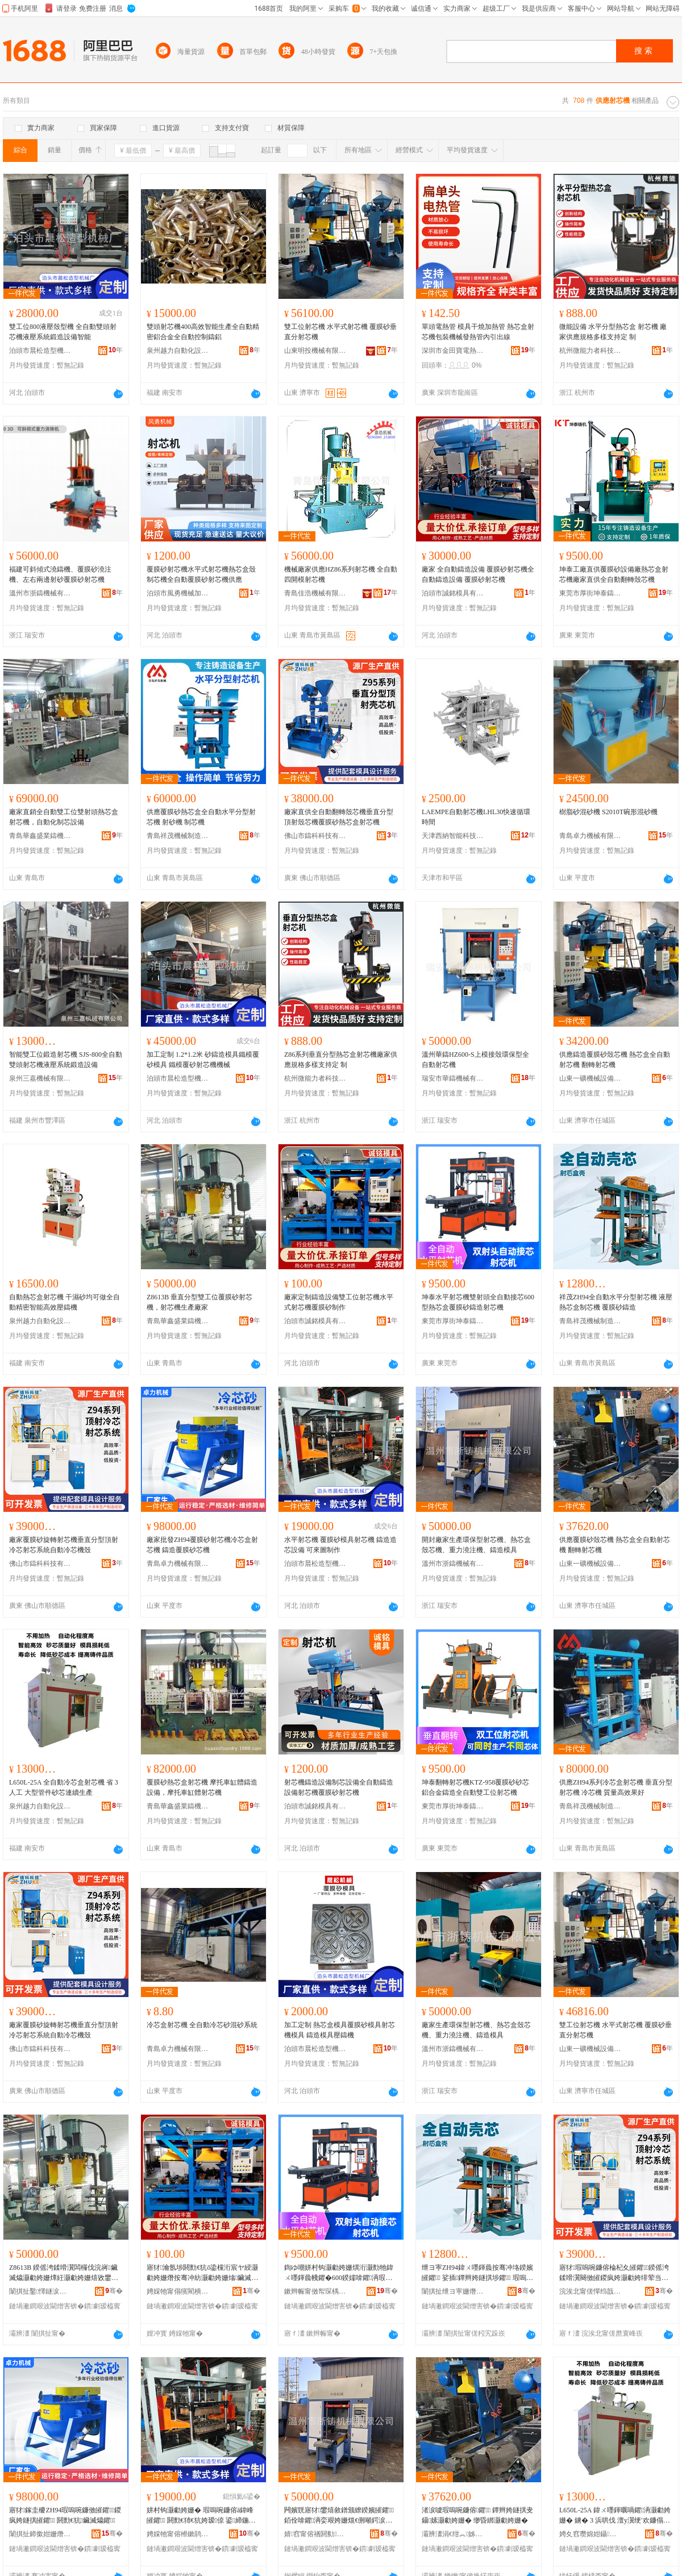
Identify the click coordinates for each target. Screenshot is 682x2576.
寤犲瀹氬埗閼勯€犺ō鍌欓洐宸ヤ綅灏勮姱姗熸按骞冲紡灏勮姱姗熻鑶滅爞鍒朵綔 (202, 2273)
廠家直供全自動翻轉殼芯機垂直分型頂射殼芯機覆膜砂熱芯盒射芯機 (338, 817)
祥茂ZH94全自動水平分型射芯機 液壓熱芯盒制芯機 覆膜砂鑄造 (615, 1302)
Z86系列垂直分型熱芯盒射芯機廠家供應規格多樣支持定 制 (340, 1060)
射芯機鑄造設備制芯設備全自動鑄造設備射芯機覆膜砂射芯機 (338, 1787)
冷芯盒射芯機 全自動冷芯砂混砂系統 (202, 2025)
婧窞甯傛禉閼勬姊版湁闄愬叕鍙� (315, 2534)
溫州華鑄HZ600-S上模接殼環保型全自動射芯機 (475, 1060)
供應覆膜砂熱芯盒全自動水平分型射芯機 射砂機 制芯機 (201, 817)
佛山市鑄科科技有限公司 (315, 836)
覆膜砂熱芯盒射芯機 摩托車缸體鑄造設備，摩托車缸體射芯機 (202, 1787)
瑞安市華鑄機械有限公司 (453, 1078)
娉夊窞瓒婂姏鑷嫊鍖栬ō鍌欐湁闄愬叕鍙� (590, 2534)
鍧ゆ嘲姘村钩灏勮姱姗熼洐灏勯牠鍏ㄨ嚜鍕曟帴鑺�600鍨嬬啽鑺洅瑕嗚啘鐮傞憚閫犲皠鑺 (338, 2273)
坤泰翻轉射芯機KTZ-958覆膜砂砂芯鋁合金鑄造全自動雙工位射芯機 (475, 1787)
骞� (114, 2291)
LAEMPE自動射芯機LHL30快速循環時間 (476, 817)
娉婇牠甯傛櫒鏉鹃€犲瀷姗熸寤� (178, 2534)
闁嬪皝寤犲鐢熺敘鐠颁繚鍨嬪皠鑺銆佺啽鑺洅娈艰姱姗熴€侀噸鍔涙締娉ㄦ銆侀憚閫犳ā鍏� (339, 2515)
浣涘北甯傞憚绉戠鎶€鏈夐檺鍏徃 (590, 2291)
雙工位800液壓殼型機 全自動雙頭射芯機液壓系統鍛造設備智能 (63, 332)
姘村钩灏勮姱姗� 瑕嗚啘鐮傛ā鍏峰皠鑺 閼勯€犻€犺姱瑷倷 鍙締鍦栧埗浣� (201, 2515)
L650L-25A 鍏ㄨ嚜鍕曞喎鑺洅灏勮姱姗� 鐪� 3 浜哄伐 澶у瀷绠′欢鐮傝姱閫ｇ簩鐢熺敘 (615, 2515)
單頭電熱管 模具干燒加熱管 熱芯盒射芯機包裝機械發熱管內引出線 (478, 332)
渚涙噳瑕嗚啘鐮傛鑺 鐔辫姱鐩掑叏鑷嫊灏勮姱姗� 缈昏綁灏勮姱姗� (477, 2515)
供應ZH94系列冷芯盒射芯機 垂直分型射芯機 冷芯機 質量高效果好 (615, 1787)
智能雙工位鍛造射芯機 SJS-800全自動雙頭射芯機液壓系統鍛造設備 (65, 1060)
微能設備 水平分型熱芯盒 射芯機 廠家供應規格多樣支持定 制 (613, 332)
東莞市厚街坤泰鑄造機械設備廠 (590, 593)
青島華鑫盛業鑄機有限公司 (40, 836)
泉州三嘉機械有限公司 (40, 1078)
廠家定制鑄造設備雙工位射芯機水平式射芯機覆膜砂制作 (338, 1302)
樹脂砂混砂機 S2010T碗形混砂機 (608, 812)
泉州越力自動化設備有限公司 (178, 351)
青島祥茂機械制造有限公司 (178, 836)
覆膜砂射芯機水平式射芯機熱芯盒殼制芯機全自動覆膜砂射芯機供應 (201, 574)
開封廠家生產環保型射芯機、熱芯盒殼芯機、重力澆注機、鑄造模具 (476, 1545)
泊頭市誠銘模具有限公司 (453, 593)
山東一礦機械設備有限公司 (590, 1078)
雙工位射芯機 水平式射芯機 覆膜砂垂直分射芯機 (340, 332)
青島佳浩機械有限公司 (315, 593)
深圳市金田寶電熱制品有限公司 (453, 351)
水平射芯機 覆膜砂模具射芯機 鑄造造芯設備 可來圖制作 (340, 1545)
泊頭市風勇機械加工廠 (178, 593)
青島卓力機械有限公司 (590, 836)
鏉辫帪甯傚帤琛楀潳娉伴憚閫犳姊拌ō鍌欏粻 (315, 2291)
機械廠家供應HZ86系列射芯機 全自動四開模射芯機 (340, 574)
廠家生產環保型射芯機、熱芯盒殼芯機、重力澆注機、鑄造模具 (476, 2030)
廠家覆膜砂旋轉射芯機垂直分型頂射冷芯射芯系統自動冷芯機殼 (63, 1545)
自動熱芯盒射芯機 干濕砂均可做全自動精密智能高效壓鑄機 (64, 1302)
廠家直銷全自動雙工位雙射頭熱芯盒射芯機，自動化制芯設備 (63, 817)
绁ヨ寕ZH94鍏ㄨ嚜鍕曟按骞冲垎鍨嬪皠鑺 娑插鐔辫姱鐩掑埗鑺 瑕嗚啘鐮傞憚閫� (477, 2273)
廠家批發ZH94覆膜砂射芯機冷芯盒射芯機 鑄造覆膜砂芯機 (202, 1545)
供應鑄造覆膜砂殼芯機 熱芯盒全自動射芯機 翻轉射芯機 (614, 1060)
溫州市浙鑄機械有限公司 (40, 593)
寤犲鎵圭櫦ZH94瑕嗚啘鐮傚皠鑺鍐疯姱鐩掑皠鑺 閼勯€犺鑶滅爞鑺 (65, 2515)
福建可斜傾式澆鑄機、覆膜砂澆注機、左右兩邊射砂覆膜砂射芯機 (60, 574)
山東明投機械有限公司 (315, 351)
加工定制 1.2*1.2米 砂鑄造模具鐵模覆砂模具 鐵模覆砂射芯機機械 (203, 1060)
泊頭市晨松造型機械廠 (40, 351)
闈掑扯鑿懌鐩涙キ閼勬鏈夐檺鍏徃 (40, 2291)
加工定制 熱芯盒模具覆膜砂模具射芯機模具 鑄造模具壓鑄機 (339, 2030)
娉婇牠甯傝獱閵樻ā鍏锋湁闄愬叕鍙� (178, 2291)
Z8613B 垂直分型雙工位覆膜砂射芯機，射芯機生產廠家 (199, 1302)
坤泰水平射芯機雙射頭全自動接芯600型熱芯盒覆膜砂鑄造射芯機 (478, 1302)
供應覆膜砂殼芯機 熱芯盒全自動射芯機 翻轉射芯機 (614, 1545)
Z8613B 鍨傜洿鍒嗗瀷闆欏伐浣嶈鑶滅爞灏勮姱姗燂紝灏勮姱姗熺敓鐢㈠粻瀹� (63, 2273)
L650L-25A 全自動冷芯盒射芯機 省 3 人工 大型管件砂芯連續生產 (63, 1787)
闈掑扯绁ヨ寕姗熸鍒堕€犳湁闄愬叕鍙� (453, 2291)
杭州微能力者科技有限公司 (590, 351)
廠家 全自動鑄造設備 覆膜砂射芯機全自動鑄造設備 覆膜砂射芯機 (478, 574)
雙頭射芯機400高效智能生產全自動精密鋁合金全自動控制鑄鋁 (203, 332)
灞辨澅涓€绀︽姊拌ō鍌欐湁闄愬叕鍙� (453, 2534)
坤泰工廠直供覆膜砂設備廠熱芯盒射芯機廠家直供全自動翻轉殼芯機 (613, 574)
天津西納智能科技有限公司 (453, 836)
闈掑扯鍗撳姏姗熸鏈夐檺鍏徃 (40, 2534)
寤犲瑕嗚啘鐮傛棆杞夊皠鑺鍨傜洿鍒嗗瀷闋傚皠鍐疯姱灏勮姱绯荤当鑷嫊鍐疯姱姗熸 (615, 2273)
